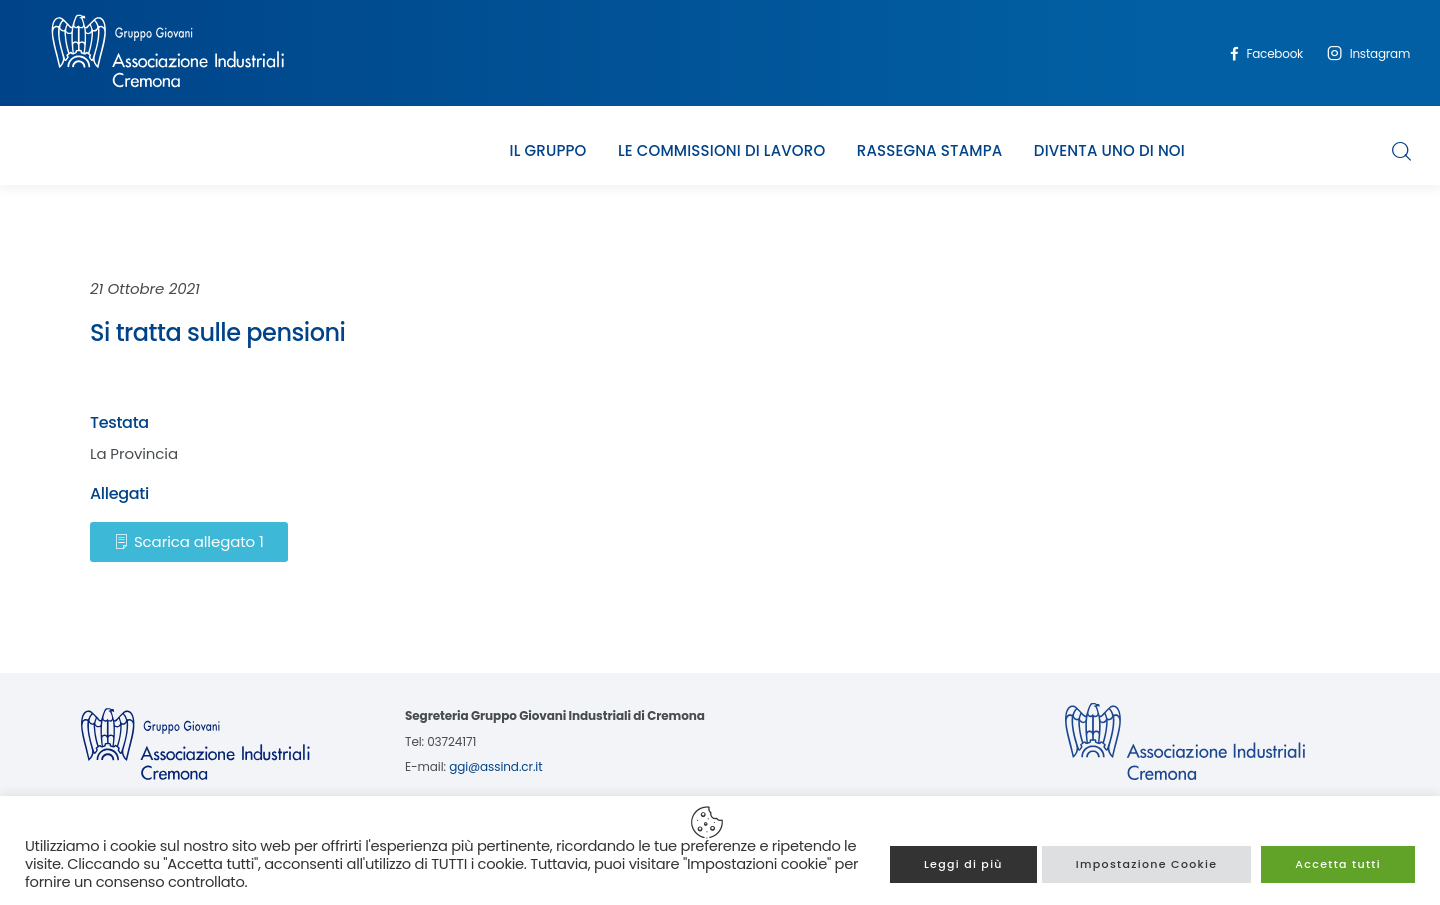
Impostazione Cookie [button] (1147, 864)
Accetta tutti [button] (1338, 864)
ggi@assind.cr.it (495, 766)
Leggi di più (963, 864)
